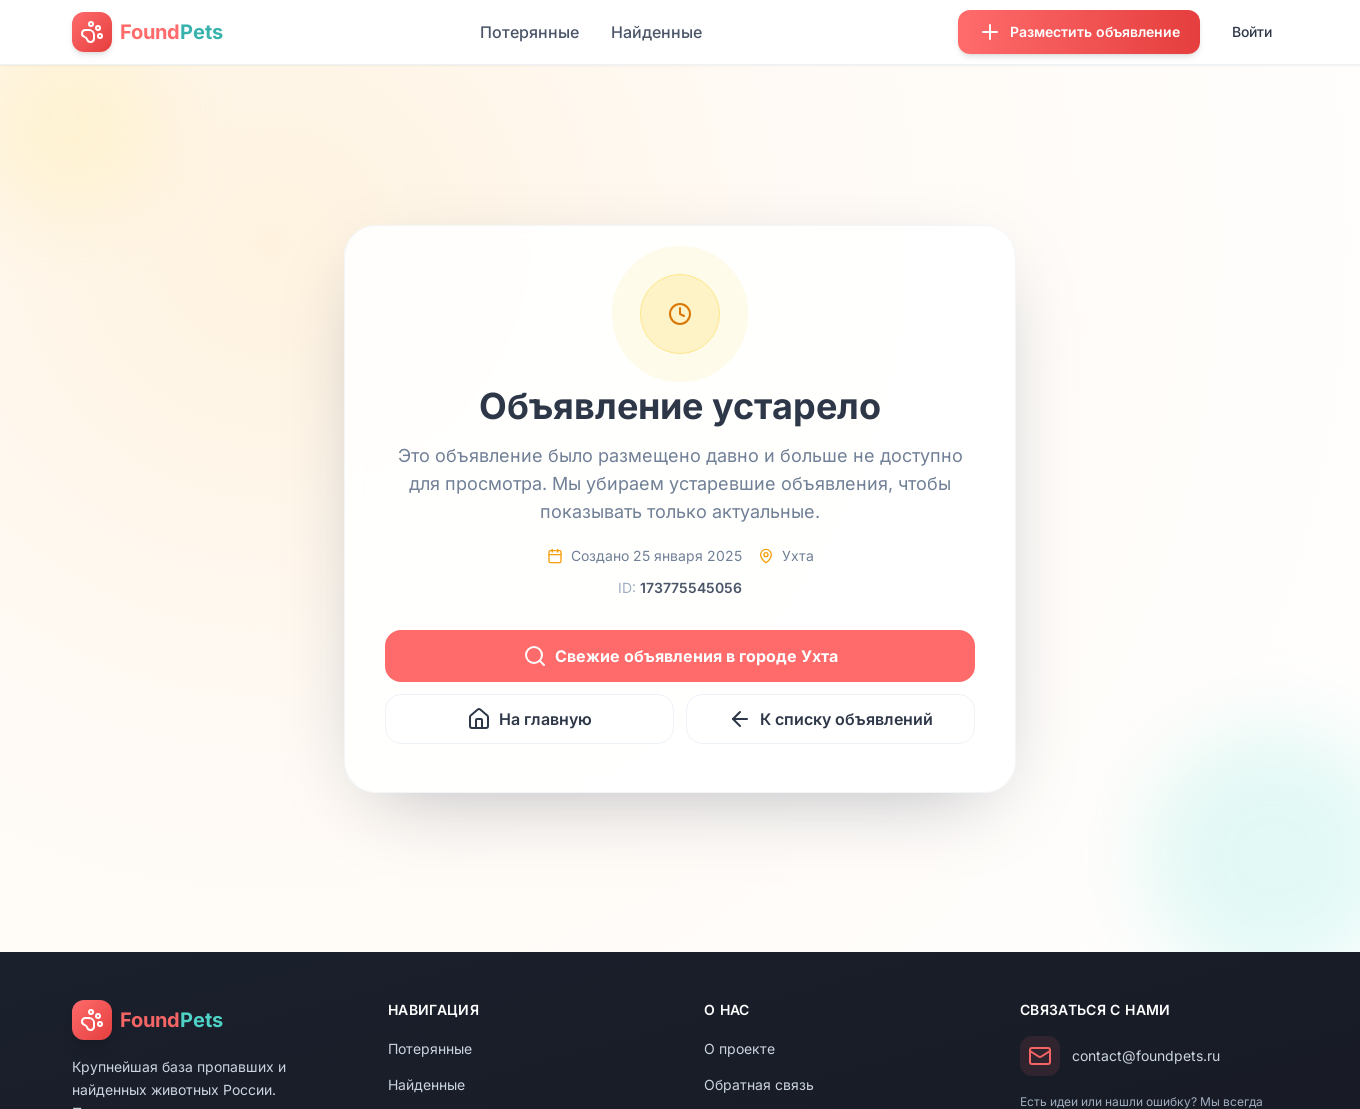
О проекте (739, 1048)
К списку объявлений (830, 719)
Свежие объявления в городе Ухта (680, 656)
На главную (529, 719)
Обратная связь (759, 1084)
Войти (1252, 31)
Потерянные (529, 32)
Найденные (656, 32)
